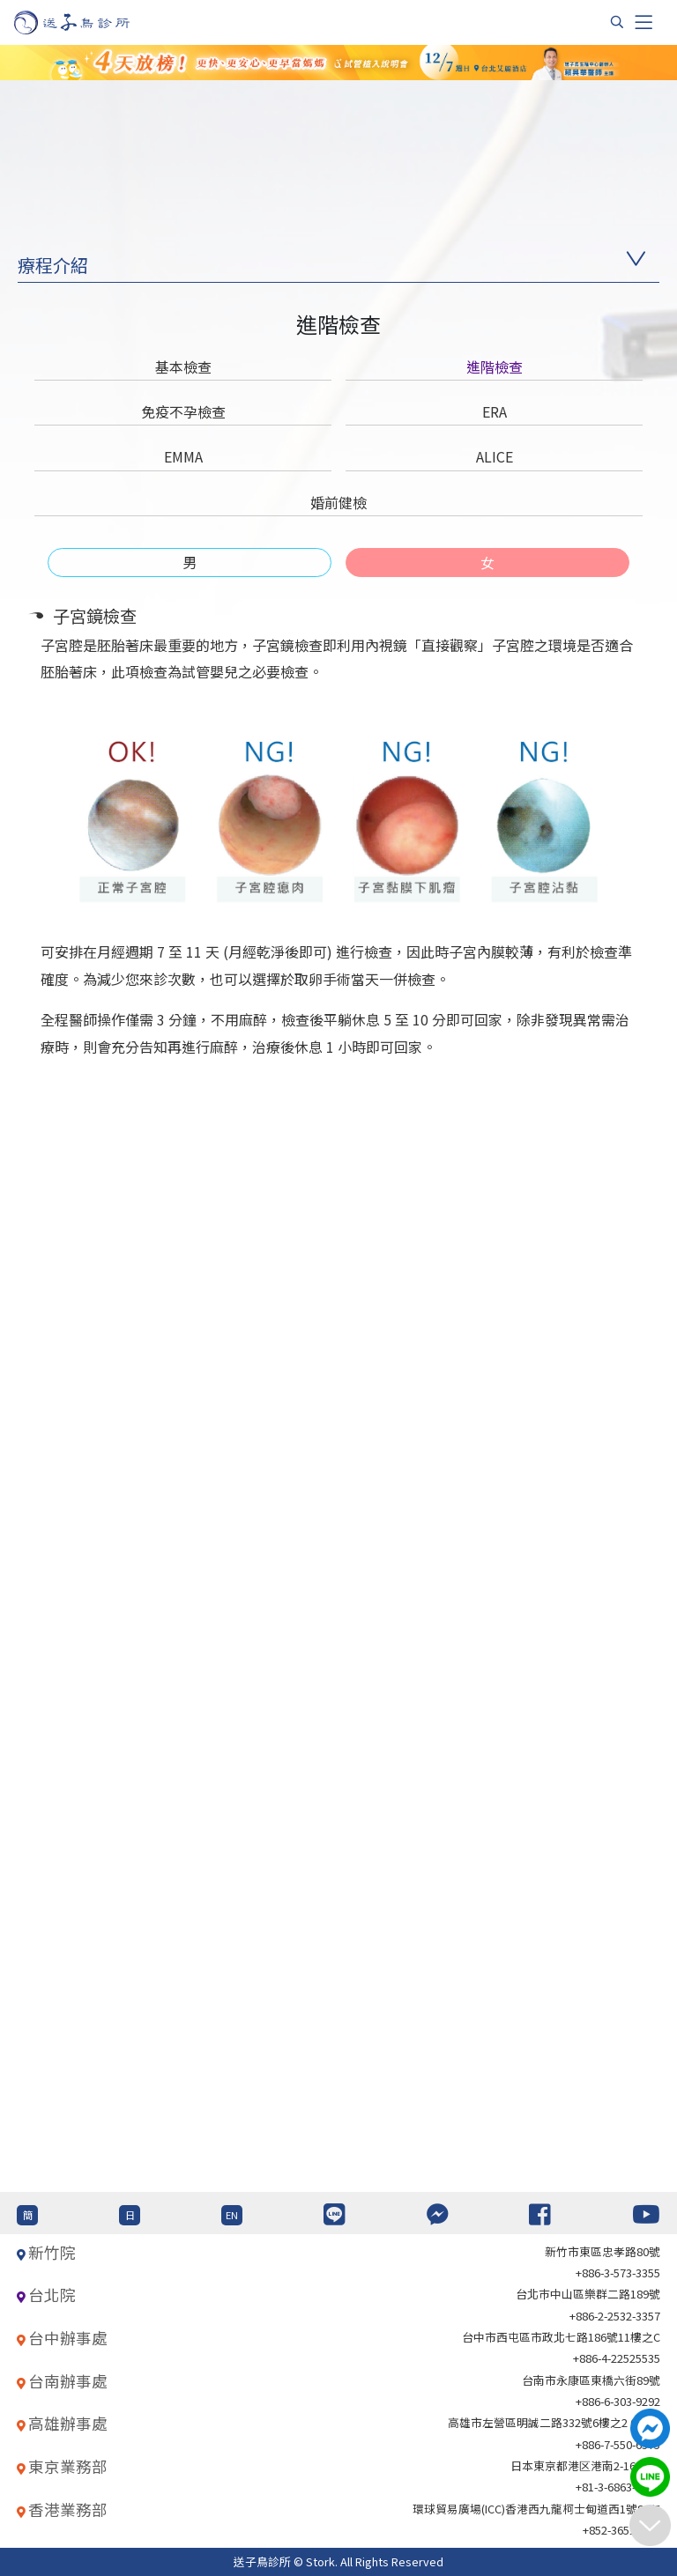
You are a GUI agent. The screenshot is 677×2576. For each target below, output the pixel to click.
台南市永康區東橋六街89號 (591, 2380)
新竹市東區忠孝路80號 (602, 2251)
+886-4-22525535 (616, 2358)
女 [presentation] (487, 562)
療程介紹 (53, 265)
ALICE (494, 456)
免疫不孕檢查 (183, 411)
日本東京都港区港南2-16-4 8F (585, 2465)
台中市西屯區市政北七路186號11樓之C (561, 2336)
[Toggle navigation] (643, 22)
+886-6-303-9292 (618, 2401)
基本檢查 (183, 366)
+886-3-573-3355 (618, 2272)
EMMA (183, 456)
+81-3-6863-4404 (618, 2486)
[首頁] (88, 22)
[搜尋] (617, 22)
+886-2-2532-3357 (614, 2315)
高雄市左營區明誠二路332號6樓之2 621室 (554, 2422)
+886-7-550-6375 (618, 2444)
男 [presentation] (189, 562)
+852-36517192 (621, 2529)
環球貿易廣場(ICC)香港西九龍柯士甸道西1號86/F (536, 2508)
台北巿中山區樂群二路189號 (588, 2293)
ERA (494, 411)
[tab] (189, 562)
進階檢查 (494, 366)
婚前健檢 (338, 502)
